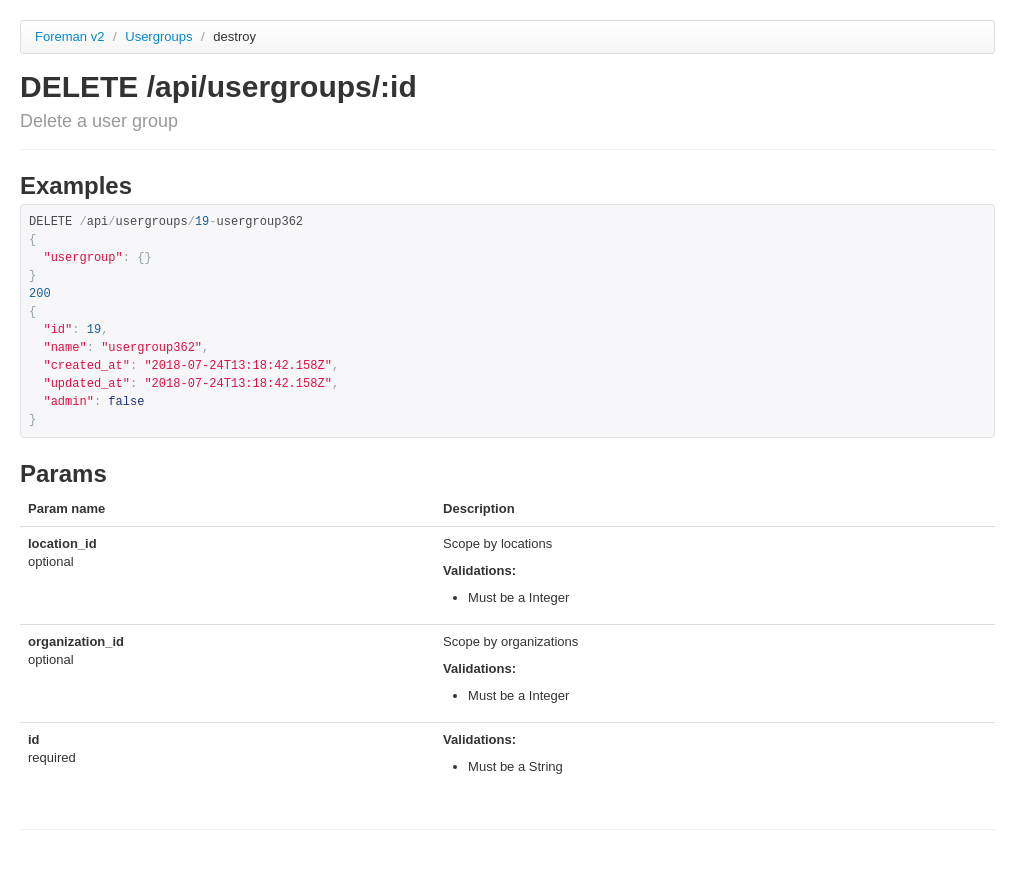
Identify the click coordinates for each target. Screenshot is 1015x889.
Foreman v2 (69, 36)
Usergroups (160, 36)
